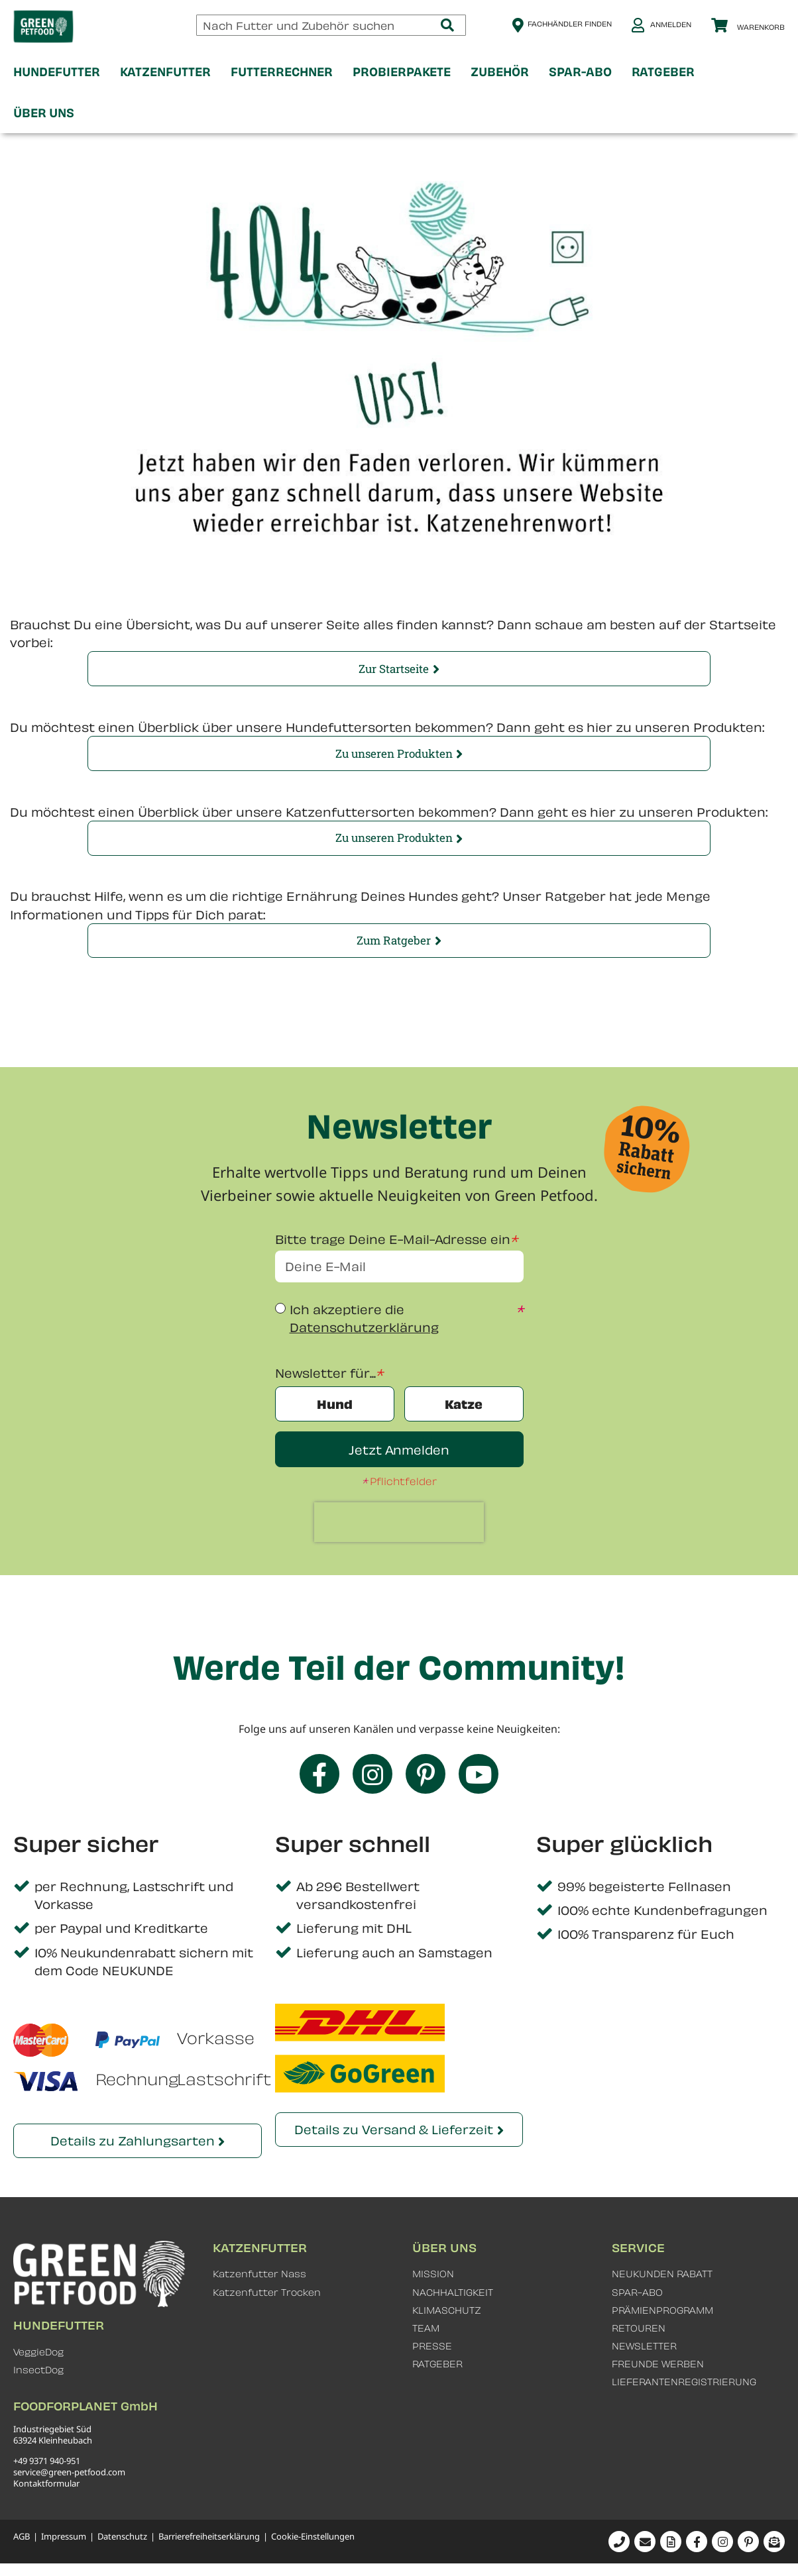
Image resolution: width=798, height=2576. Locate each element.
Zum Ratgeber (394, 940)
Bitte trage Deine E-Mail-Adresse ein (392, 1239)
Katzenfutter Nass (259, 2274)
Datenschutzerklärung (364, 1327)
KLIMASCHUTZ (446, 2310)
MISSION (433, 2274)
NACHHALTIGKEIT (452, 2292)
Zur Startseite (394, 668)
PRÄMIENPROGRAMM (662, 2310)
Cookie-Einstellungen (313, 2536)
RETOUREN (638, 2328)
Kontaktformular (46, 2483)
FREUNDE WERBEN (658, 2364)
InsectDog (38, 2370)
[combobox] (331, 25)
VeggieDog (38, 2352)
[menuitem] (56, 71)
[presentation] (399, 1522)
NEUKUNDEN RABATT (662, 2274)
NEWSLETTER (644, 2346)
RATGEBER (437, 2364)
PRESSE (432, 2346)
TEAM (425, 2328)
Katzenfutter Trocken (267, 2292)
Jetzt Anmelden (399, 1449)
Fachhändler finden (570, 23)
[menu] (399, 92)
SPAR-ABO (637, 2292)
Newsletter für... (325, 1372)
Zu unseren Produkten (394, 753)
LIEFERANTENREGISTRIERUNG (684, 2382)
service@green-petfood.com (69, 2472)
